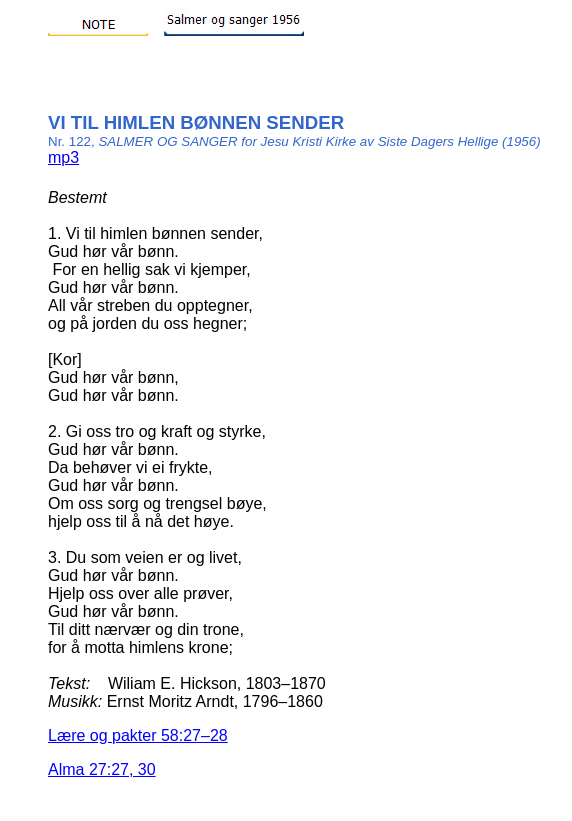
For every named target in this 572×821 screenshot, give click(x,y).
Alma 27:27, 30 (102, 769)
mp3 (63, 157)
